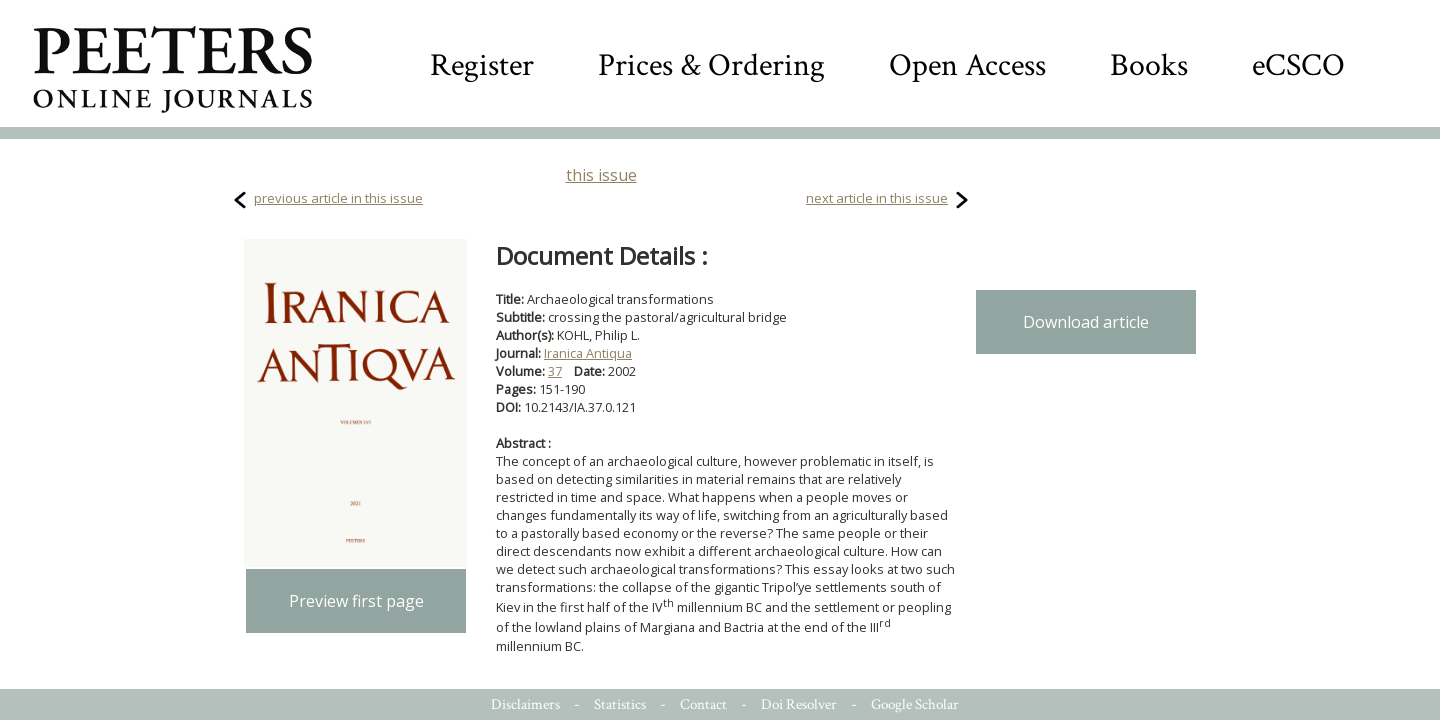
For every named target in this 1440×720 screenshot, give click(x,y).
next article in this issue (877, 198)
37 (555, 371)
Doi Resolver (799, 704)
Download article (1086, 322)
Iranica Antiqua (588, 353)
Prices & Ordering (711, 65)
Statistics (620, 704)
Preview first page (356, 601)
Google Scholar (915, 704)
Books (1149, 65)
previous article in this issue (338, 198)
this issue (601, 175)
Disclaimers (525, 704)
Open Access (967, 65)
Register (482, 65)
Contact (703, 704)
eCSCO (1298, 65)
